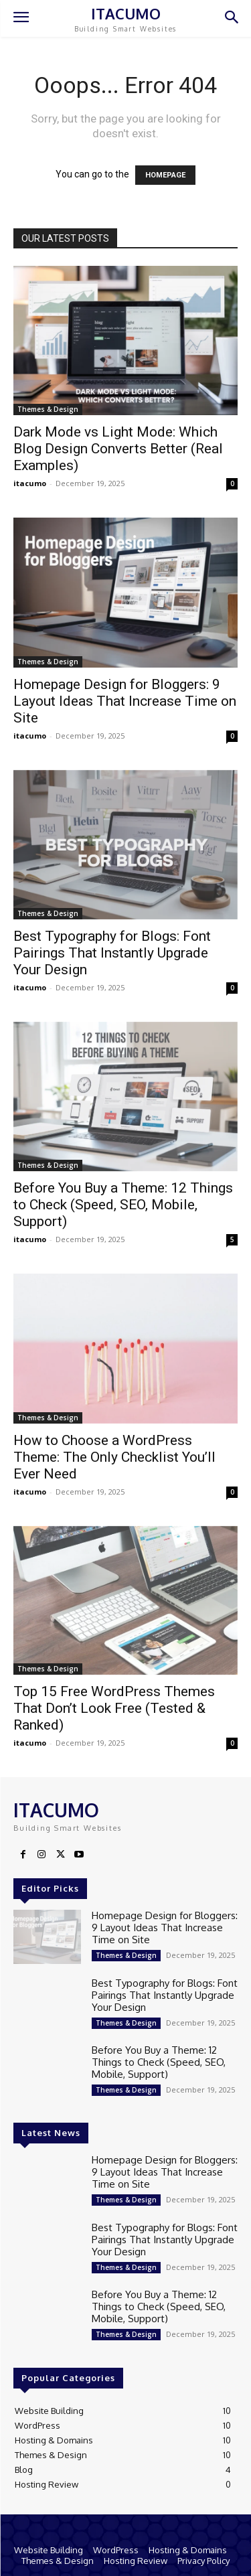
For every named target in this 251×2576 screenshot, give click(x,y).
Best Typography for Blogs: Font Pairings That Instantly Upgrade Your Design (112, 953)
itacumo (29, 483)
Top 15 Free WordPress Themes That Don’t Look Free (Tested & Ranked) (114, 1708)
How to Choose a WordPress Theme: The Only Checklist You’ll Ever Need (114, 1457)
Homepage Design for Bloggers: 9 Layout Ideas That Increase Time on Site (124, 701)
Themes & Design (47, 409)
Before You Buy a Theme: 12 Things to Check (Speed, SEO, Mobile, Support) (123, 1204)
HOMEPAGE (165, 175)
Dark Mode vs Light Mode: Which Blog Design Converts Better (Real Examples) (118, 448)
